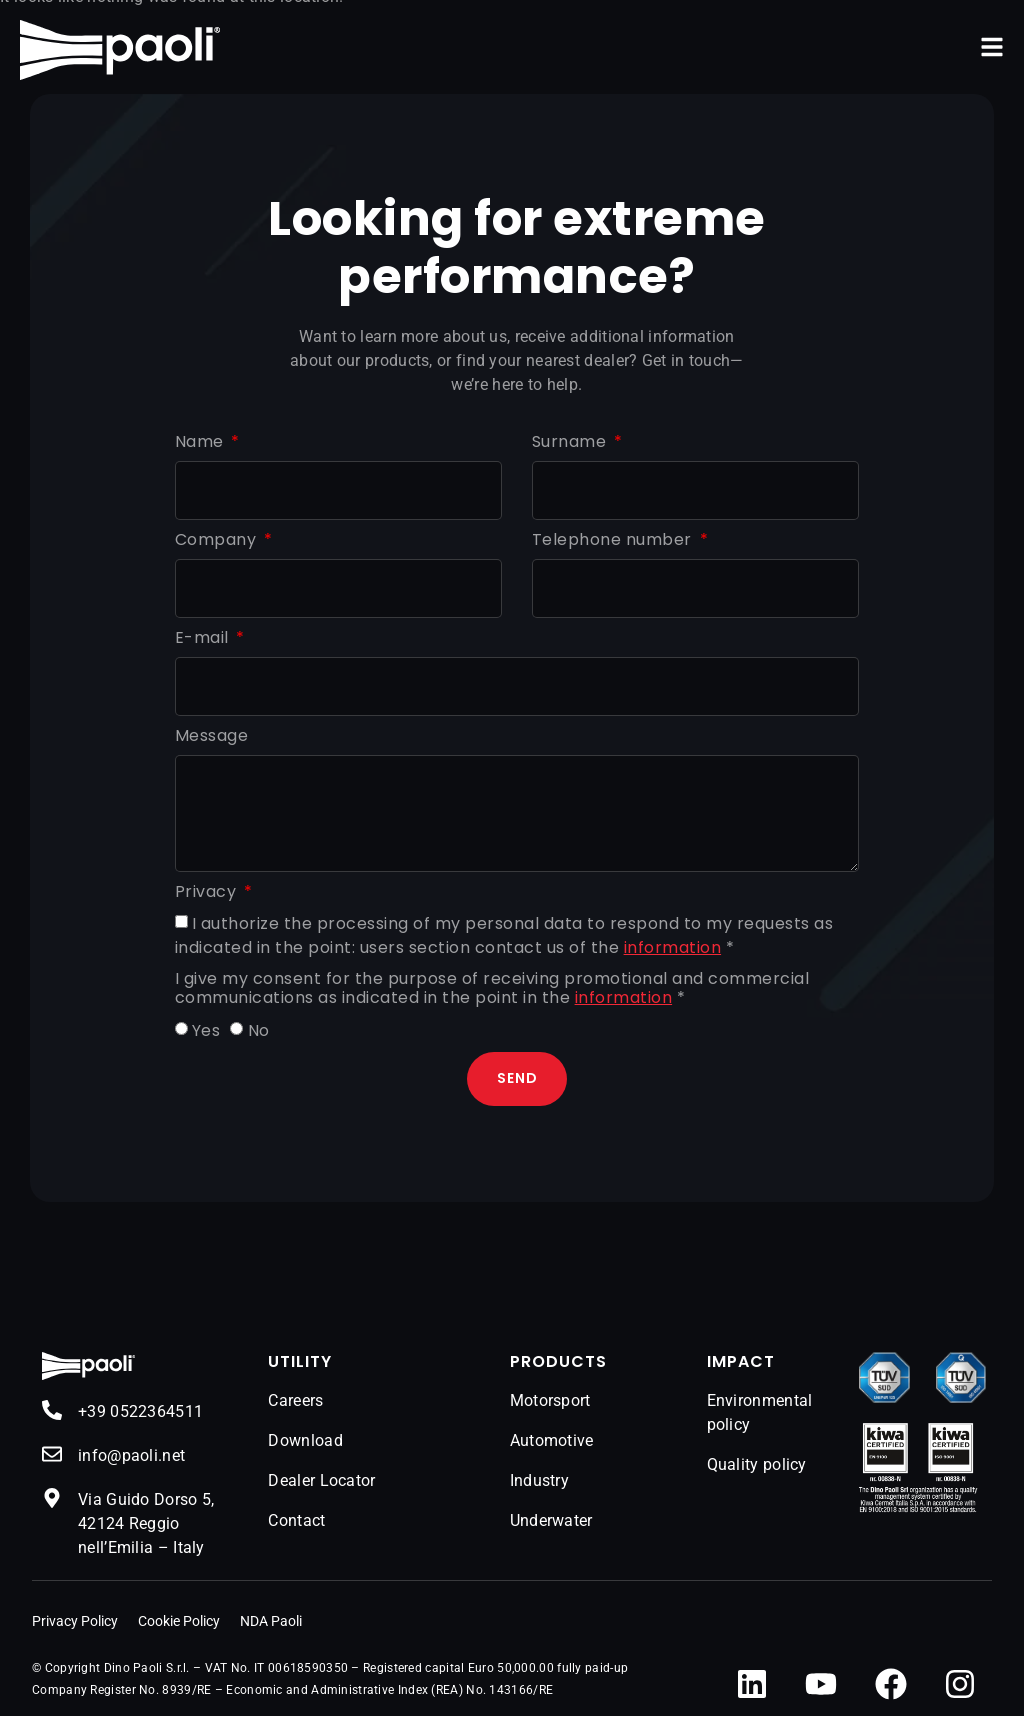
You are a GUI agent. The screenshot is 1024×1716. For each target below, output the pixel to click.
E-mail (204, 638)
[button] (992, 47)
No (259, 1030)
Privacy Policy (75, 1621)
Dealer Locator (321, 1480)
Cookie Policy (179, 1621)
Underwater (551, 1520)
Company (218, 540)
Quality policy (757, 1464)
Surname (571, 442)
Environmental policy (760, 1412)
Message (212, 736)
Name (202, 442)
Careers (295, 1400)
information (673, 947)
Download (305, 1440)
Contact (296, 1520)
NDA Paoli (271, 1621)
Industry (539, 1480)
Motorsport (550, 1400)
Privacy (208, 892)
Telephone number (614, 540)
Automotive (552, 1440)
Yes (206, 1030)
